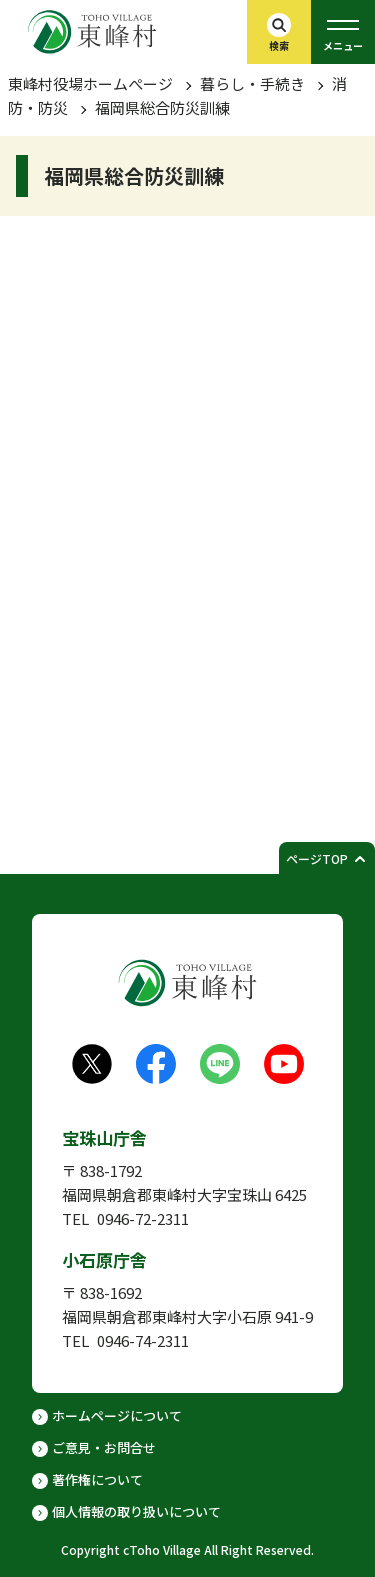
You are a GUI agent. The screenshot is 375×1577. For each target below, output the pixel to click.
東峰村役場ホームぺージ (90, 83)
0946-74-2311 (143, 1340)
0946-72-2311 (143, 1218)
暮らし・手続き (252, 83)
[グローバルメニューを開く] (343, 32)
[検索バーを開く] (279, 32)
